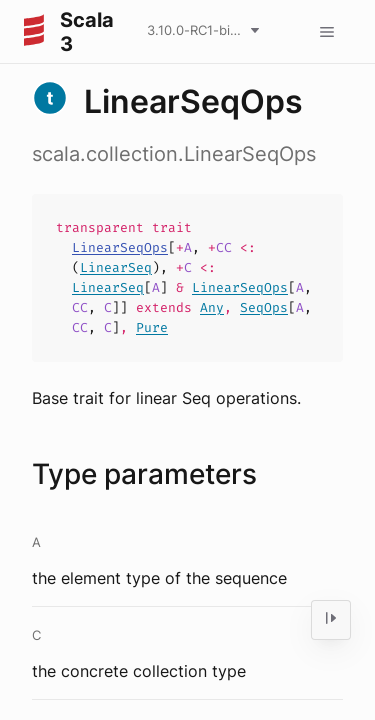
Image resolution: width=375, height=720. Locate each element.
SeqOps (264, 307)
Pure (152, 327)
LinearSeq (116, 267)
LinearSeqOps (120, 247)
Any (212, 307)
